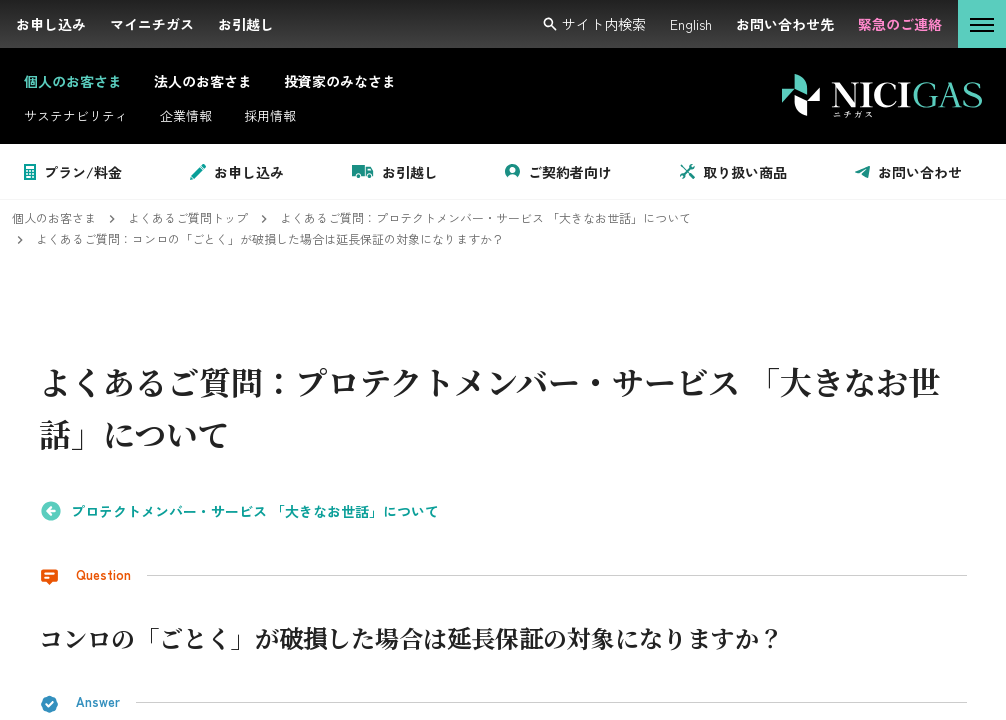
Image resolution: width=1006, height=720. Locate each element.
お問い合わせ (908, 172)
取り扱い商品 (733, 172)
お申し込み (237, 172)
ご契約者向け (558, 172)
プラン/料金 (73, 172)
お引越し (395, 172)
